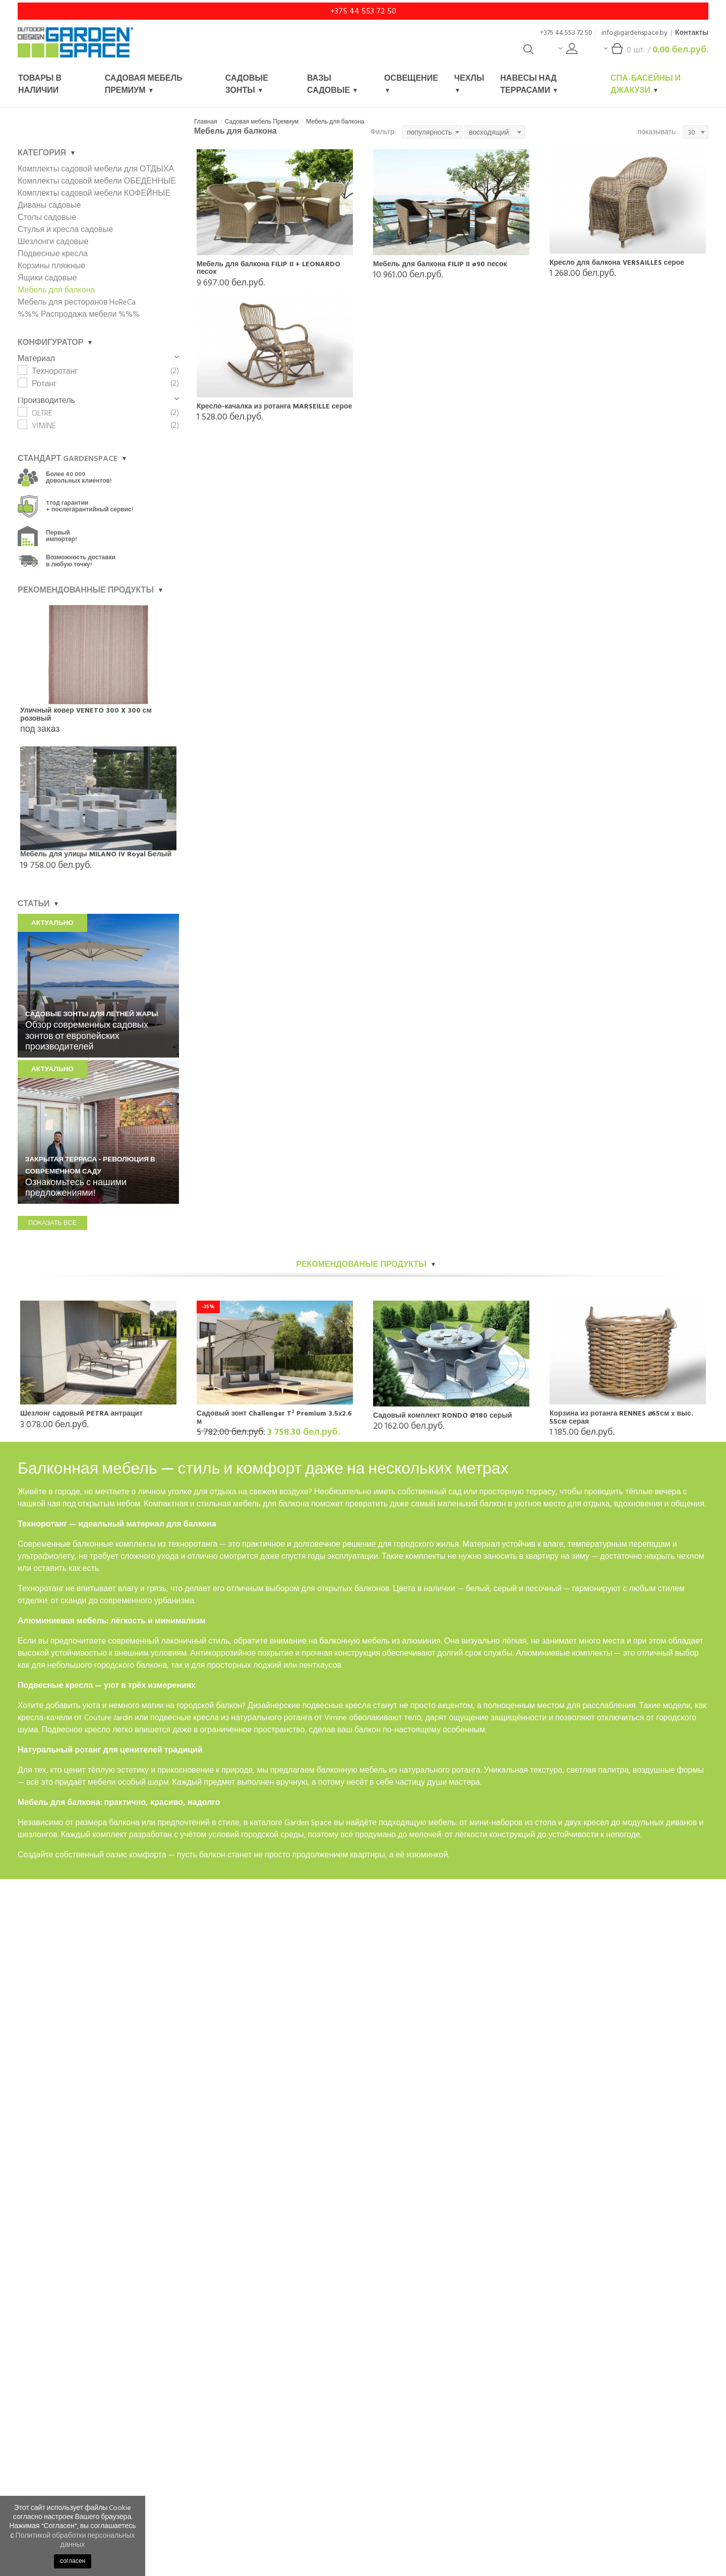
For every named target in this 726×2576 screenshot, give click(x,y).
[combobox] (432, 132)
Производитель (98, 400)
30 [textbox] (691, 132)
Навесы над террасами (528, 84)
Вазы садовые (332, 84)
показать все (52, 1223)
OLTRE (42, 413)
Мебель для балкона (335, 122)
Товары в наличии (40, 84)
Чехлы (469, 82)
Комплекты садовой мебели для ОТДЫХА (96, 168)
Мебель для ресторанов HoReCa (77, 302)
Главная (205, 122)
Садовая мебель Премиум (144, 84)
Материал (98, 359)
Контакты (691, 32)
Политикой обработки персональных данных (75, 2540)
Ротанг (44, 384)
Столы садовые (47, 217)
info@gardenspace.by (634, 32)
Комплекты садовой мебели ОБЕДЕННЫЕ (97, 181)
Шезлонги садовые (53, 241)
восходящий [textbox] (489, 132)
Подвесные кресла (53, 253)
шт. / (656, 52)
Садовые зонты (246, 84)
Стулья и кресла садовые (65, 229)
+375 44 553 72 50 (363, 11)
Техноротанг (55, 371)
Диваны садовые (49, 205)
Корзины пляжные (51, 265)
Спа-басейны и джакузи (646, 84)
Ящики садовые (47, 277)
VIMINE (44, 426)
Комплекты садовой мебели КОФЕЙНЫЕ (94, 193)
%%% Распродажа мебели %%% (79, 314)
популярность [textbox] (429, 132)
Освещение (411, 82)
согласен (72, 2561)
